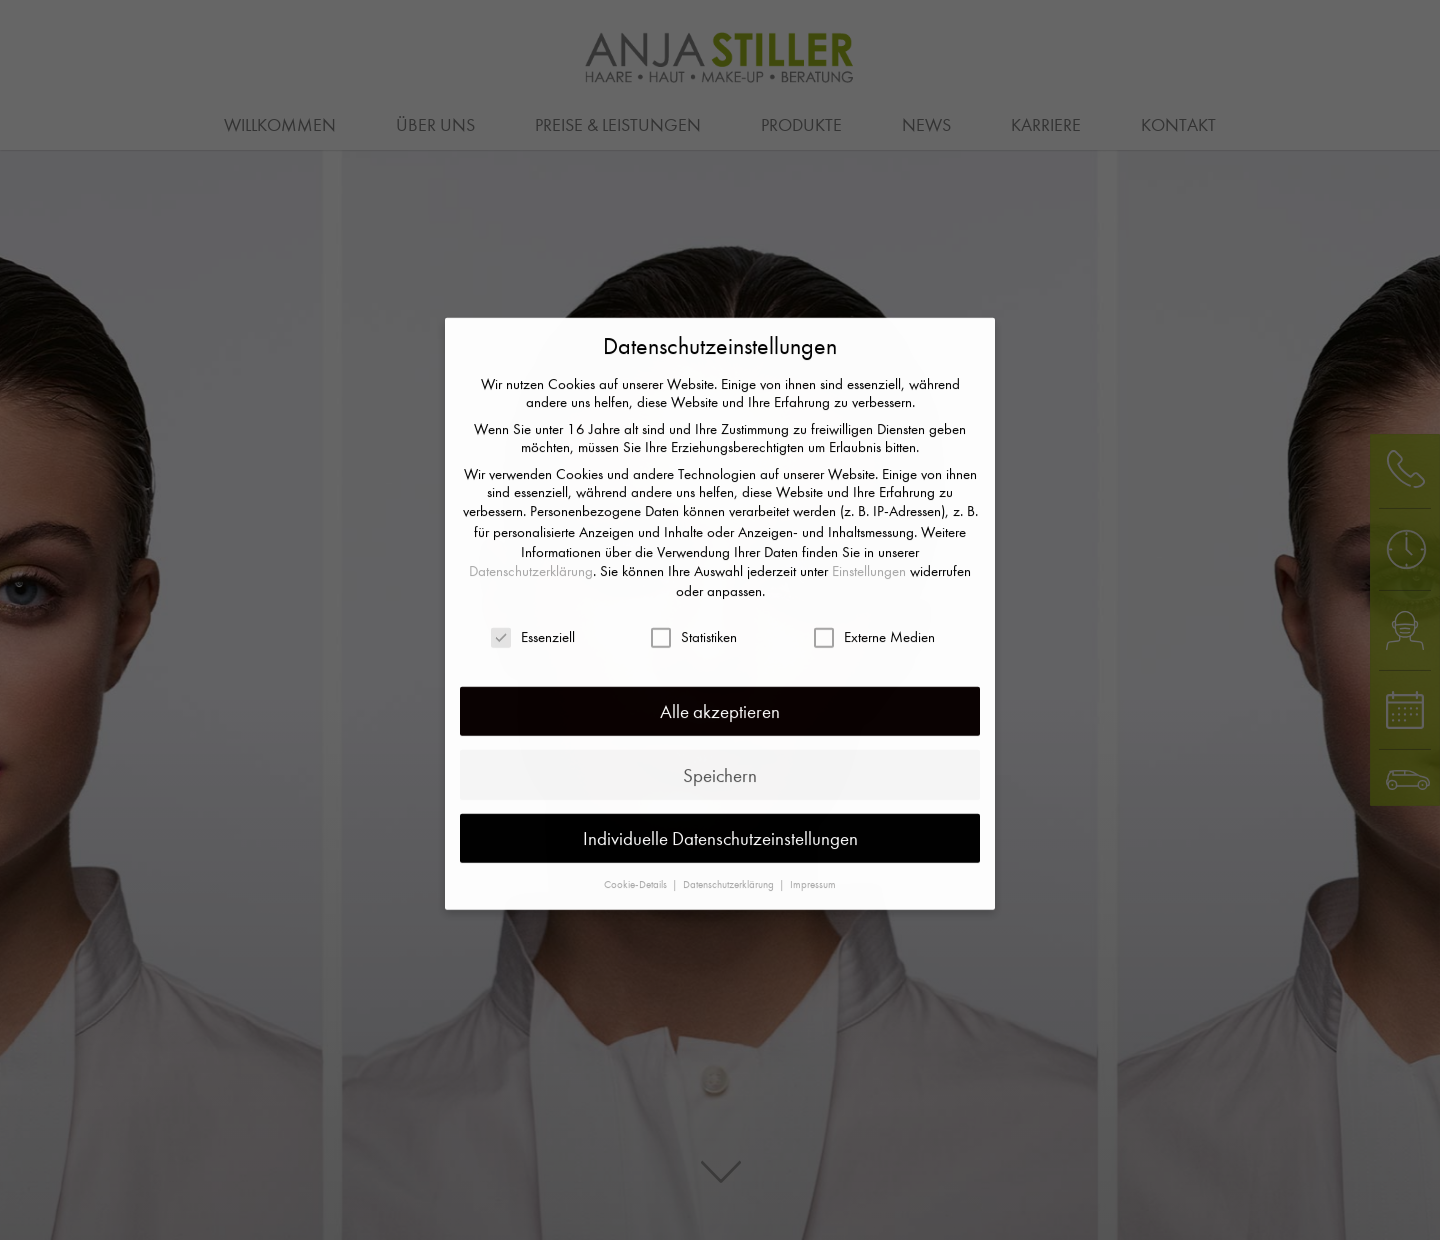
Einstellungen (869, 522)
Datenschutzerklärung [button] (730, 834)
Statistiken (694, 588)
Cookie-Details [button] (637, 834)
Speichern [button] (720, 725)
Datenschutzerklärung (531, 522)
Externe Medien (874, 588)
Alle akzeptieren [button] (720, 662)
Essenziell (533, 588)
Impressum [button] (813, 834)
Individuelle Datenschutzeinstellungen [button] (720, 788)
